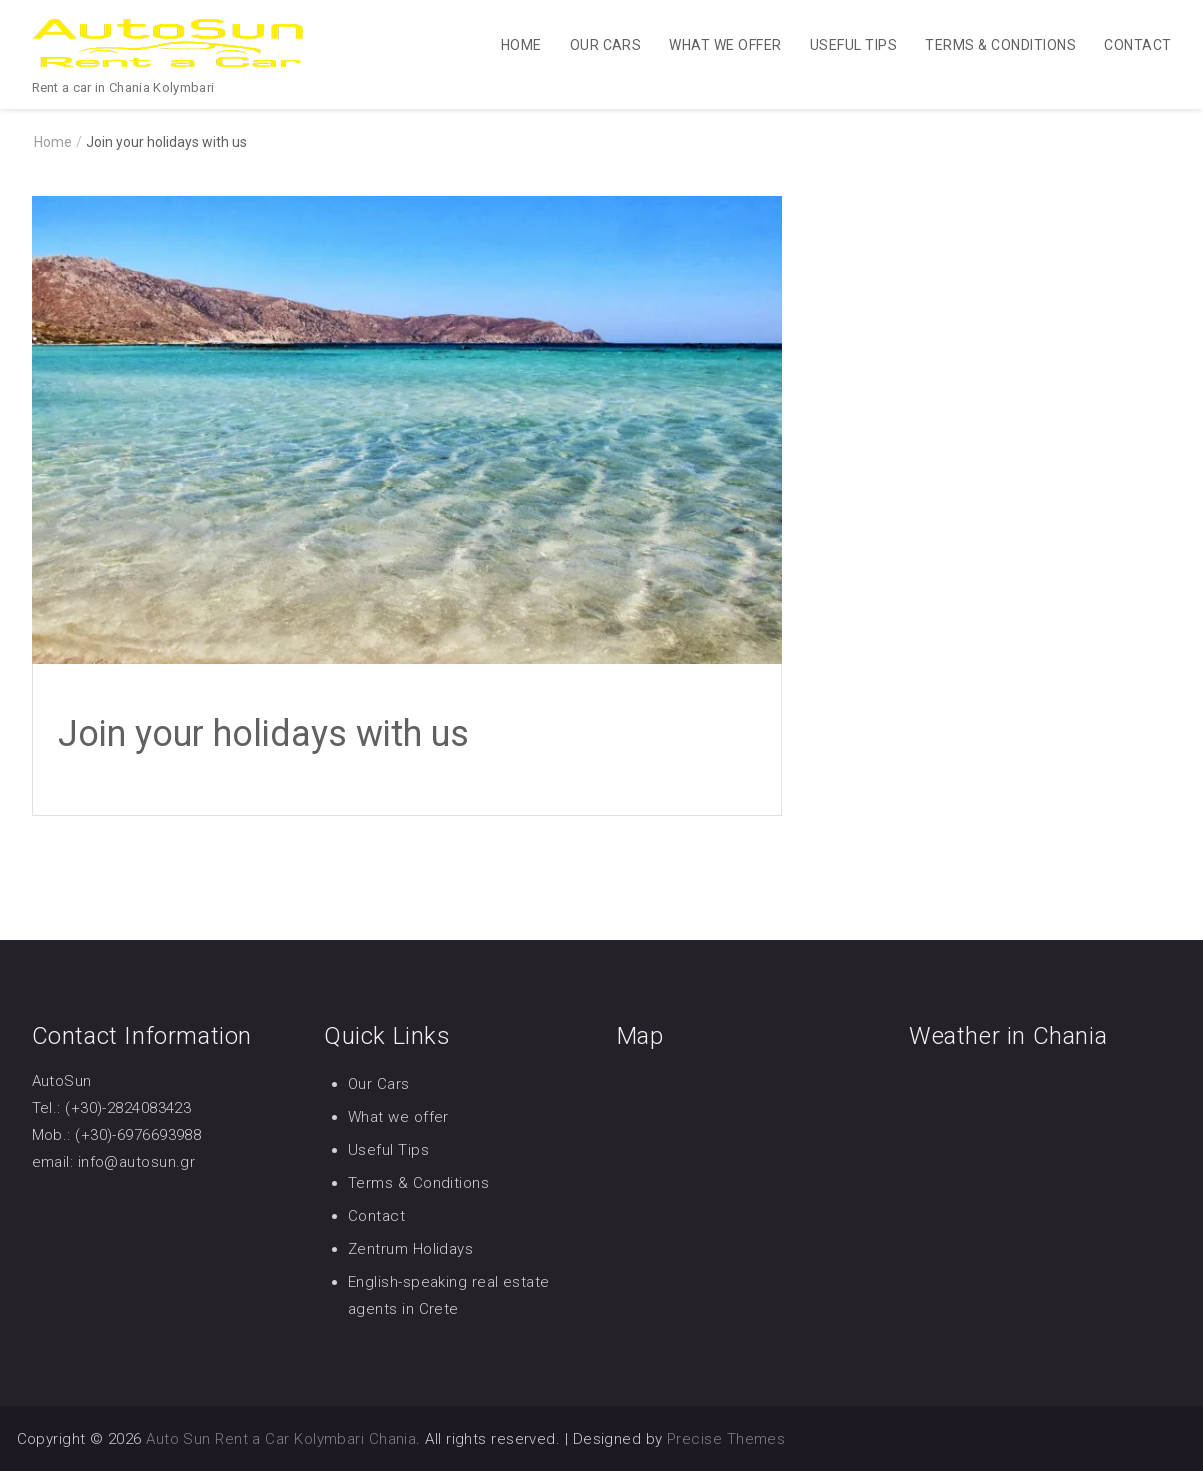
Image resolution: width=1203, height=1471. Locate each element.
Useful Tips (853, 45)
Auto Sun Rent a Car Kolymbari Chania (281, 1439)
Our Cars (606, 45)
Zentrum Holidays (410, 1249)
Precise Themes (726, 1439)
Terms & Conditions (1000, 45)
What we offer (725, 45)
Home (521, 45)
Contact (1137, 45)
